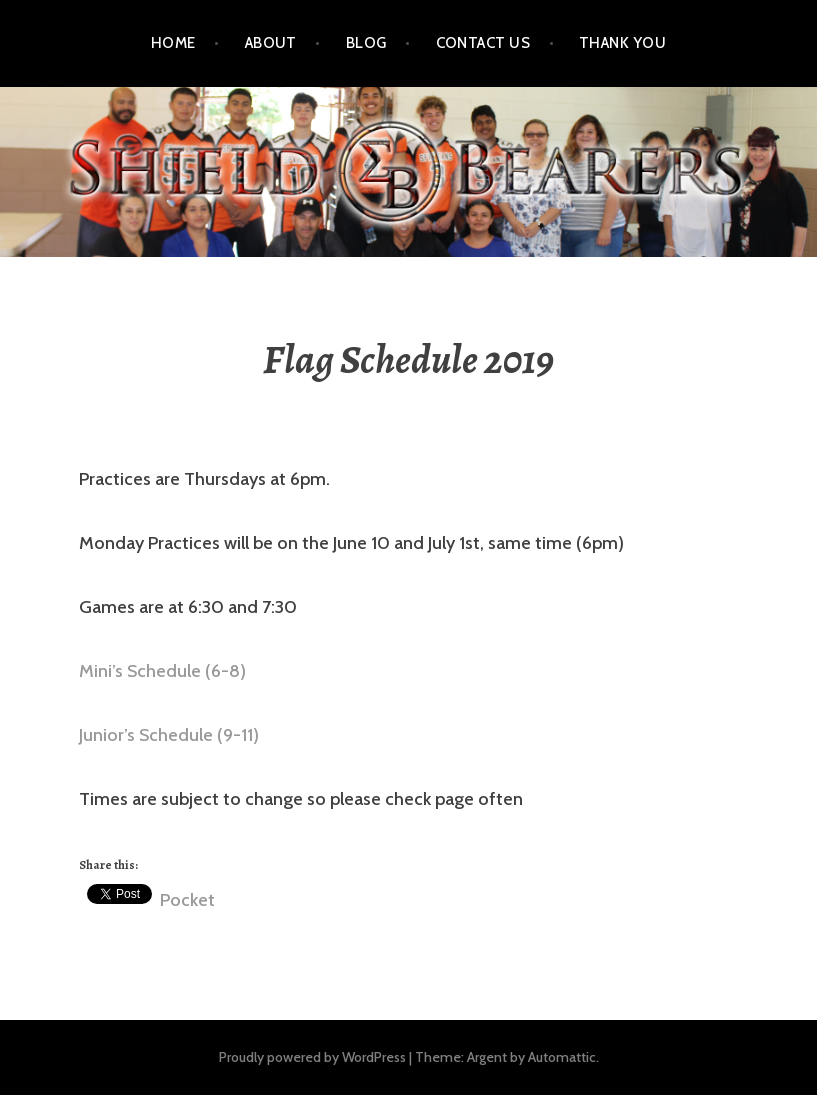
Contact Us (483, 43)
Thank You (622, 43)
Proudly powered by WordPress (312, 1057)
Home (173, 43)
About (271, 43)
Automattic (562, 1057)
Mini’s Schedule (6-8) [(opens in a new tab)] (162, 671)
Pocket (187, 900)
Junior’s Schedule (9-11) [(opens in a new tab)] (169, 735)
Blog (366, 43)
